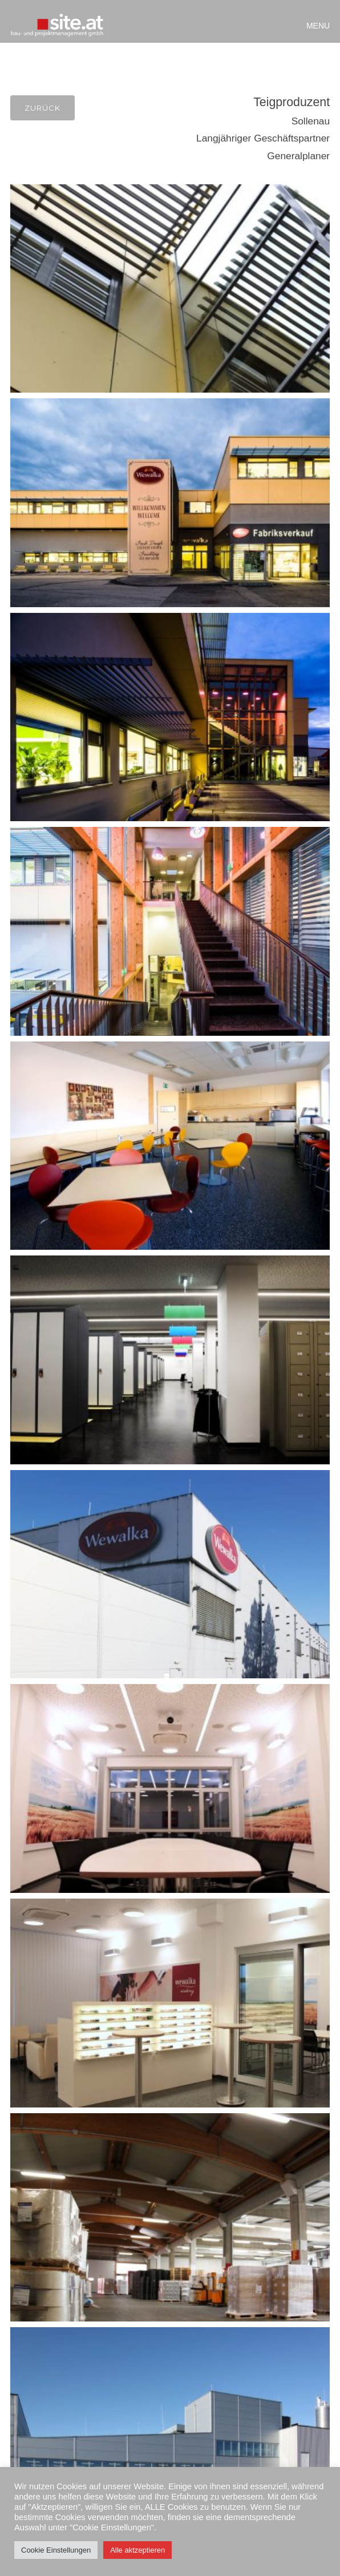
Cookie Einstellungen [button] (56, 2550)
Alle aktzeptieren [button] (137, 2550)
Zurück (42, 107)
